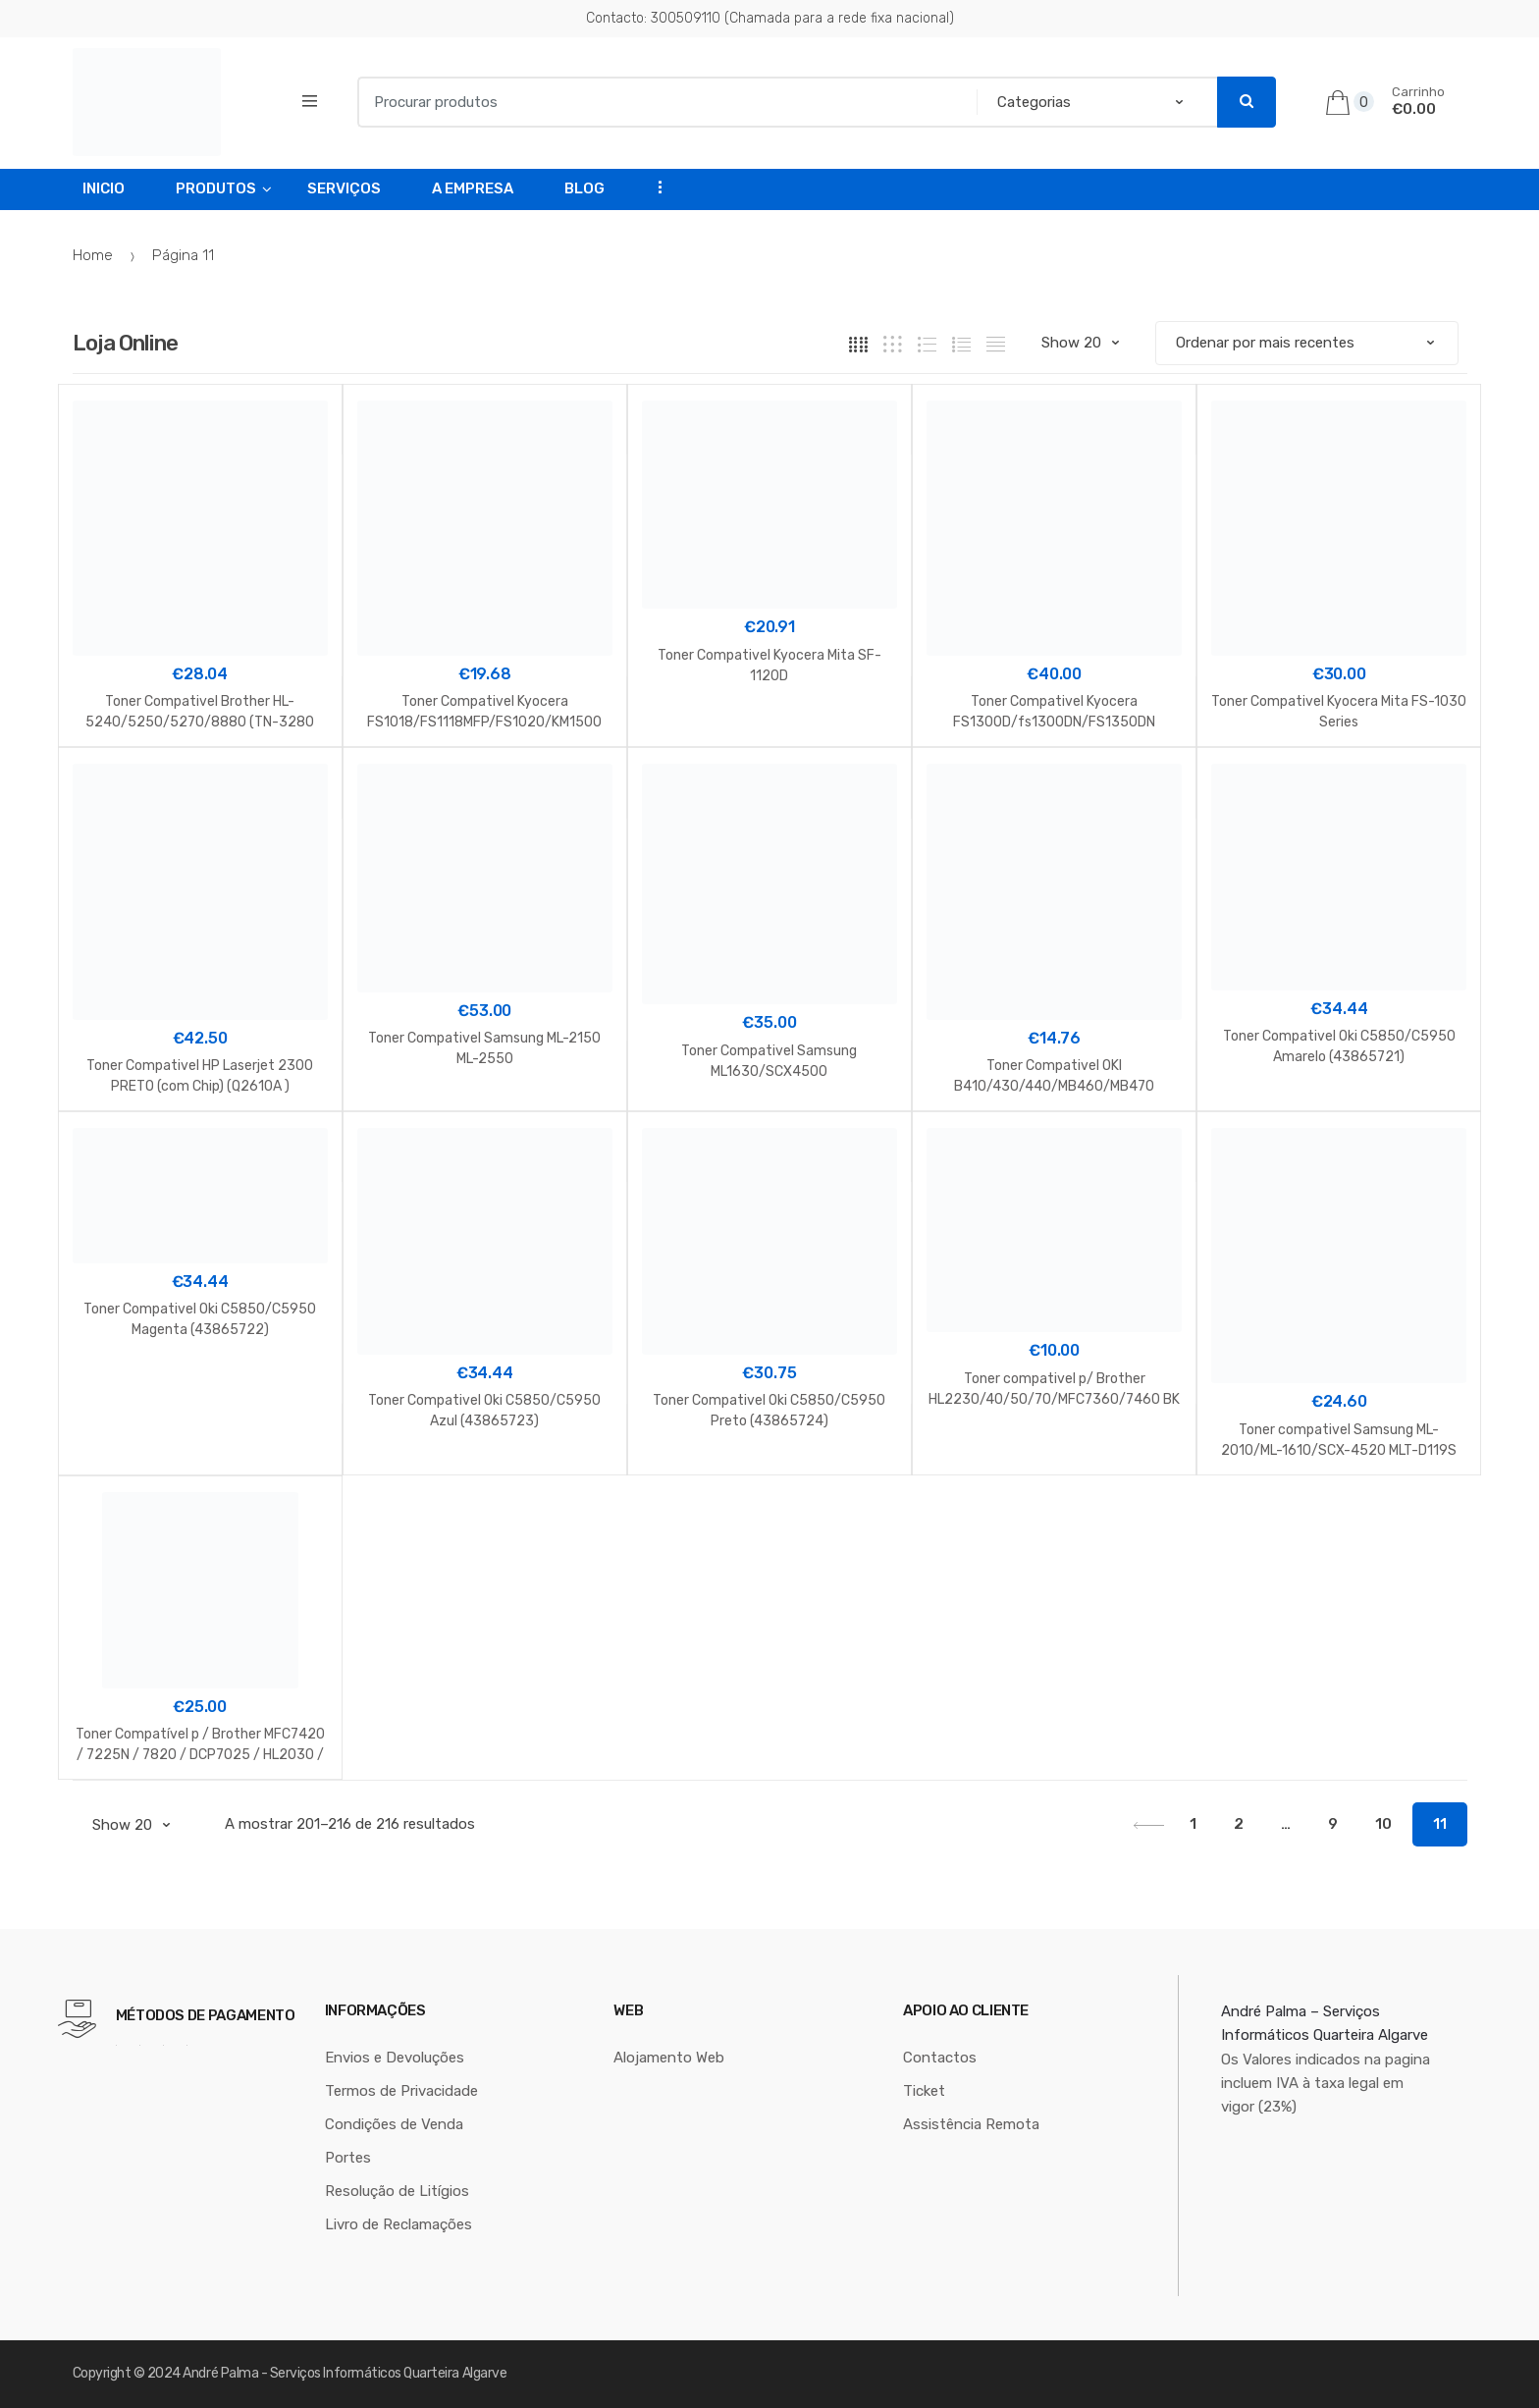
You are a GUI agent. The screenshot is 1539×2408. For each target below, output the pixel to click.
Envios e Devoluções (394, 2057)
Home (93, 255)
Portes (348, 2158)
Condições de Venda (394, 2124)
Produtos (216, 188)
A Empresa (472, 188)
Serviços (344, 188)
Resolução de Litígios (397, 2191)
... (653, 187)
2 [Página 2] (1239, 1824)
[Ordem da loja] (1307, 343)
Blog (584, 188)
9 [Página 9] (1333, 1824)
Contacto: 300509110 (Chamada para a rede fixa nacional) (770, 18)
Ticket (924, 2091)
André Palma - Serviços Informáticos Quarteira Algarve (344, 2373)
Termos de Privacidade (401, 2091)
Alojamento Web (668, 2057)
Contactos (940, 2057)
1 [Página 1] (1193, 1824)
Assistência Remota (971, 2124)
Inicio (103, 188)
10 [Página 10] (1383, 1824)
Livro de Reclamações (398, 2224)
